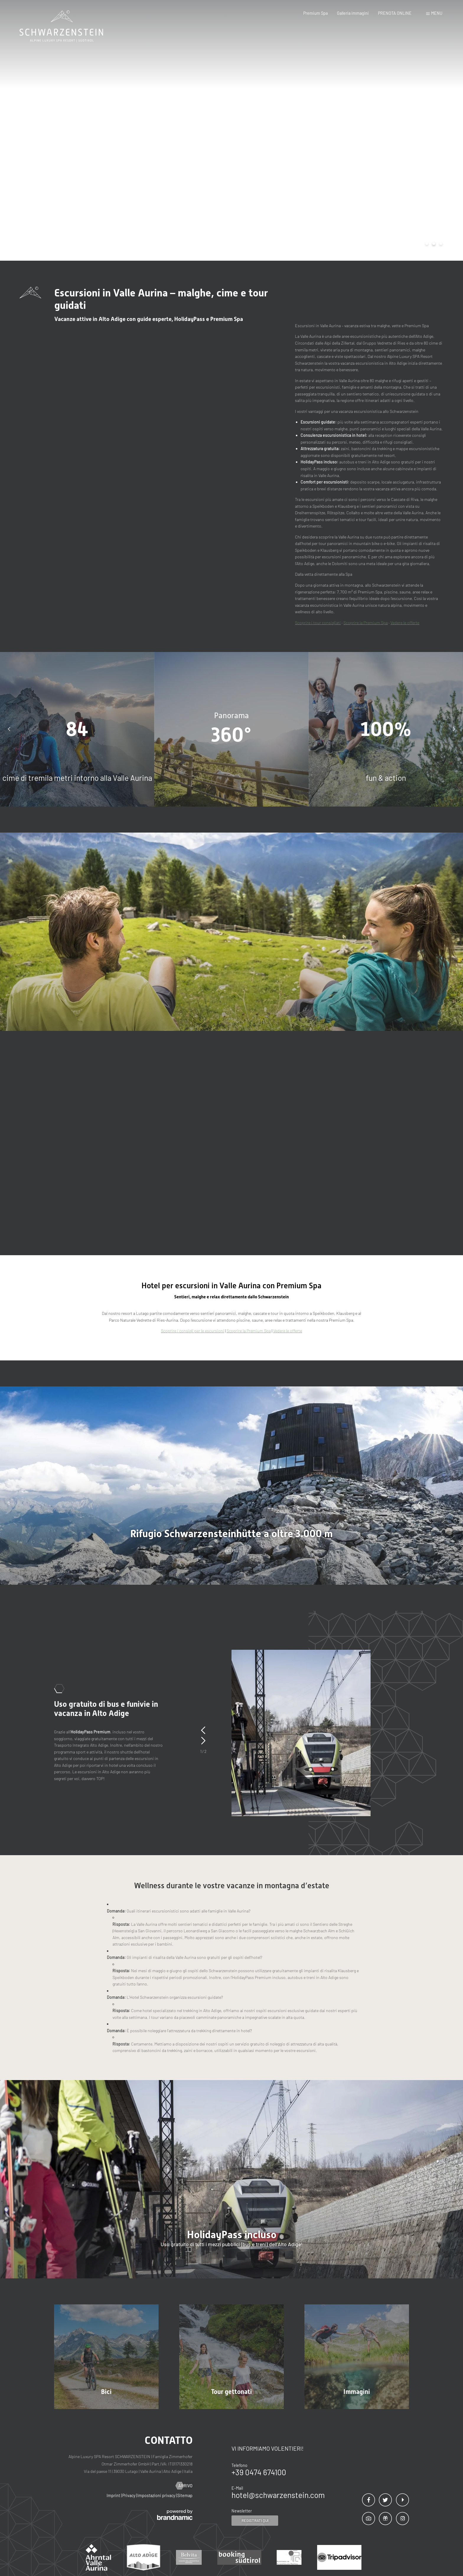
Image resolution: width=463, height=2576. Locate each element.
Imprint (114, 2495)
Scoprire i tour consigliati (318, 622)
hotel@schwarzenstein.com (278, 2494)
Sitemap (185, 2495)
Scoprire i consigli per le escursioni (192, 1330)
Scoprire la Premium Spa (365, 622)
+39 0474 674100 (258, 2472)
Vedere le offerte (404, 622)
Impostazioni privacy (156, 2495)
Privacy (129, 2495)
